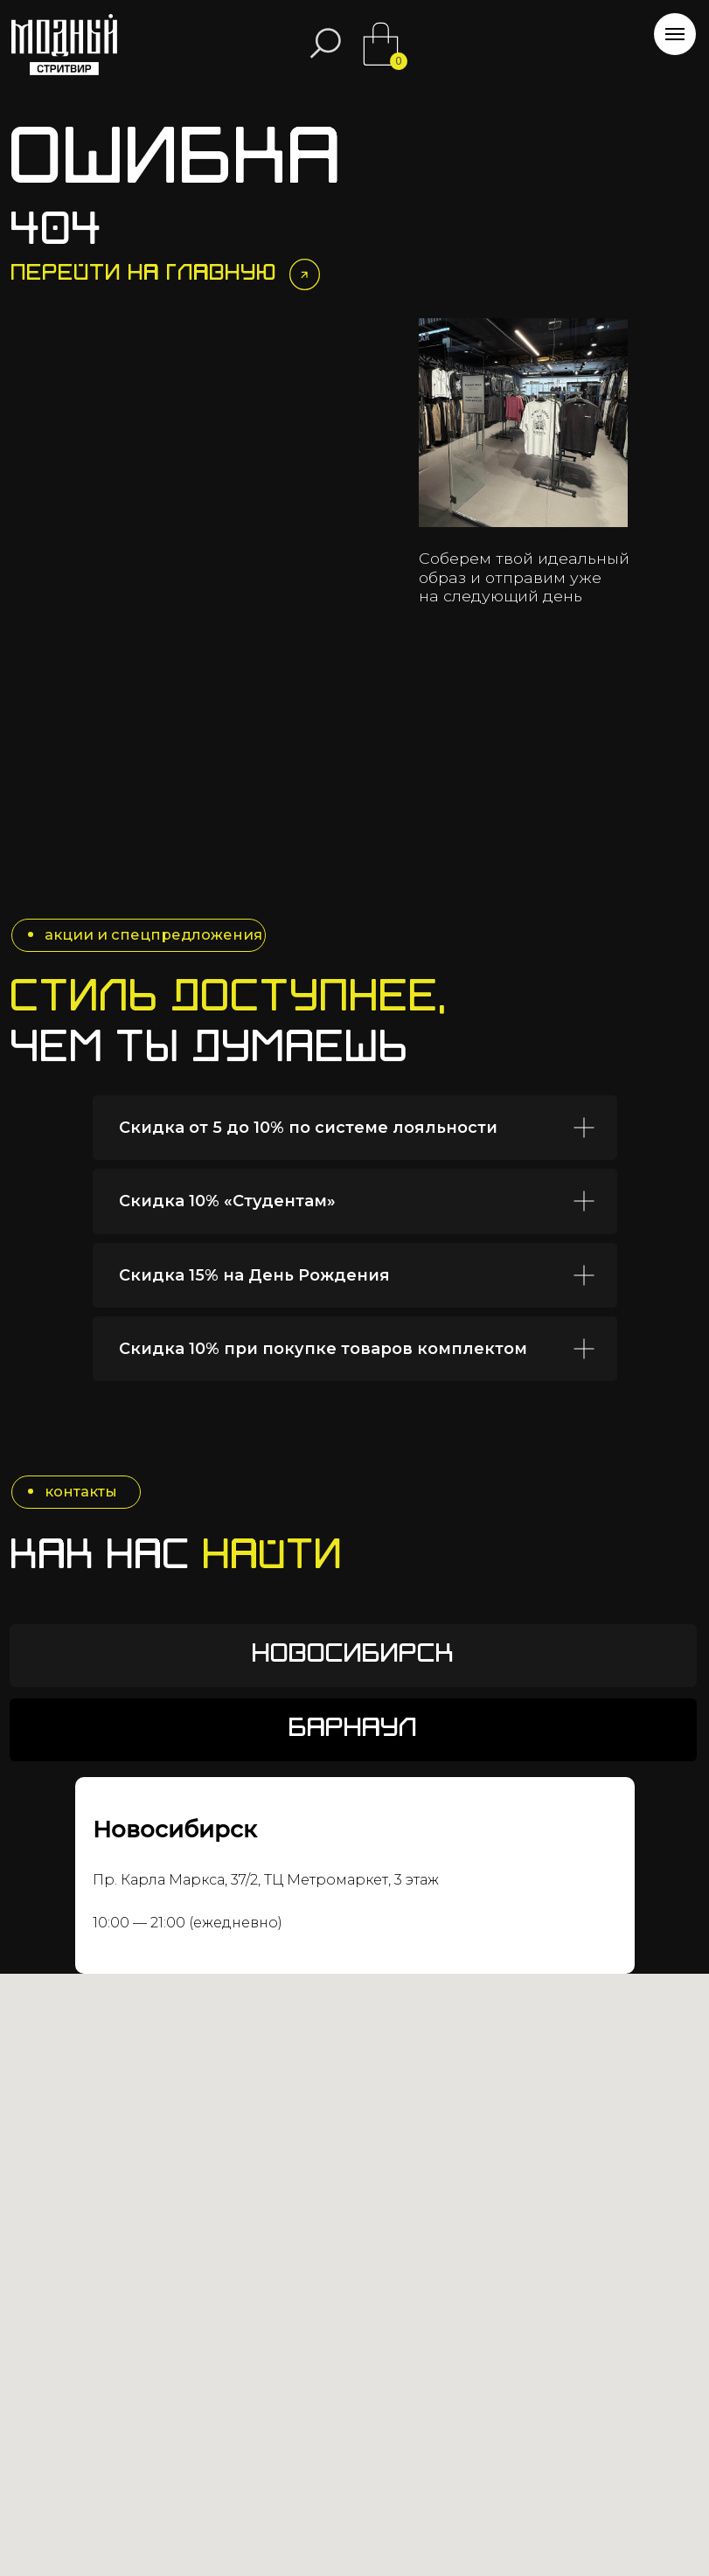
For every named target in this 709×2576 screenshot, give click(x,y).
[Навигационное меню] (675, 34)
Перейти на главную (144, 274)
